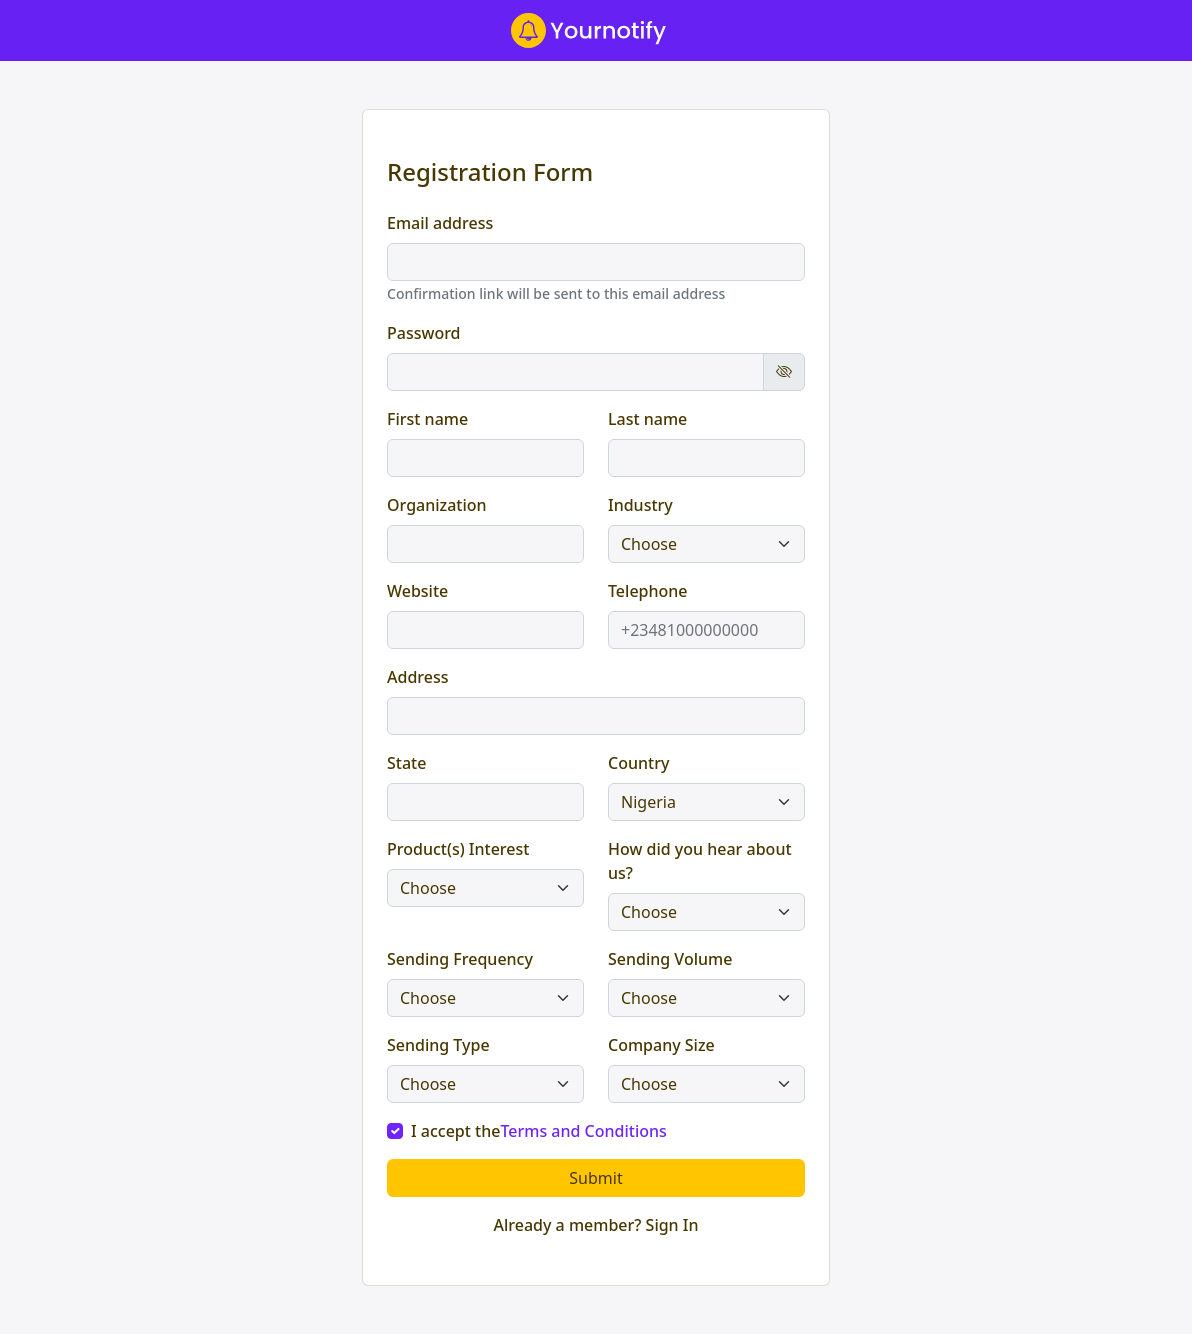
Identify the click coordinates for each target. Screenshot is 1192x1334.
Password (424, 333)
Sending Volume (670, 959)
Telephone (648, 591)
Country (638, 763)
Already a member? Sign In (595, 1225)
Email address (440, 223)
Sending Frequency (460, 959)
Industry (640, 505)
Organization (437, 505)
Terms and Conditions (583, 1131)
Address (418, 677)
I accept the (539, 1131)
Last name (647, 419)
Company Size (661, 1045)
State (406, 763)
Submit (595, 1178)
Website (417, 591)
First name (427, 419)
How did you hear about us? (700, 861)
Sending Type (438, 1045)
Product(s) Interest (458, 849)
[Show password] (784, 372)
